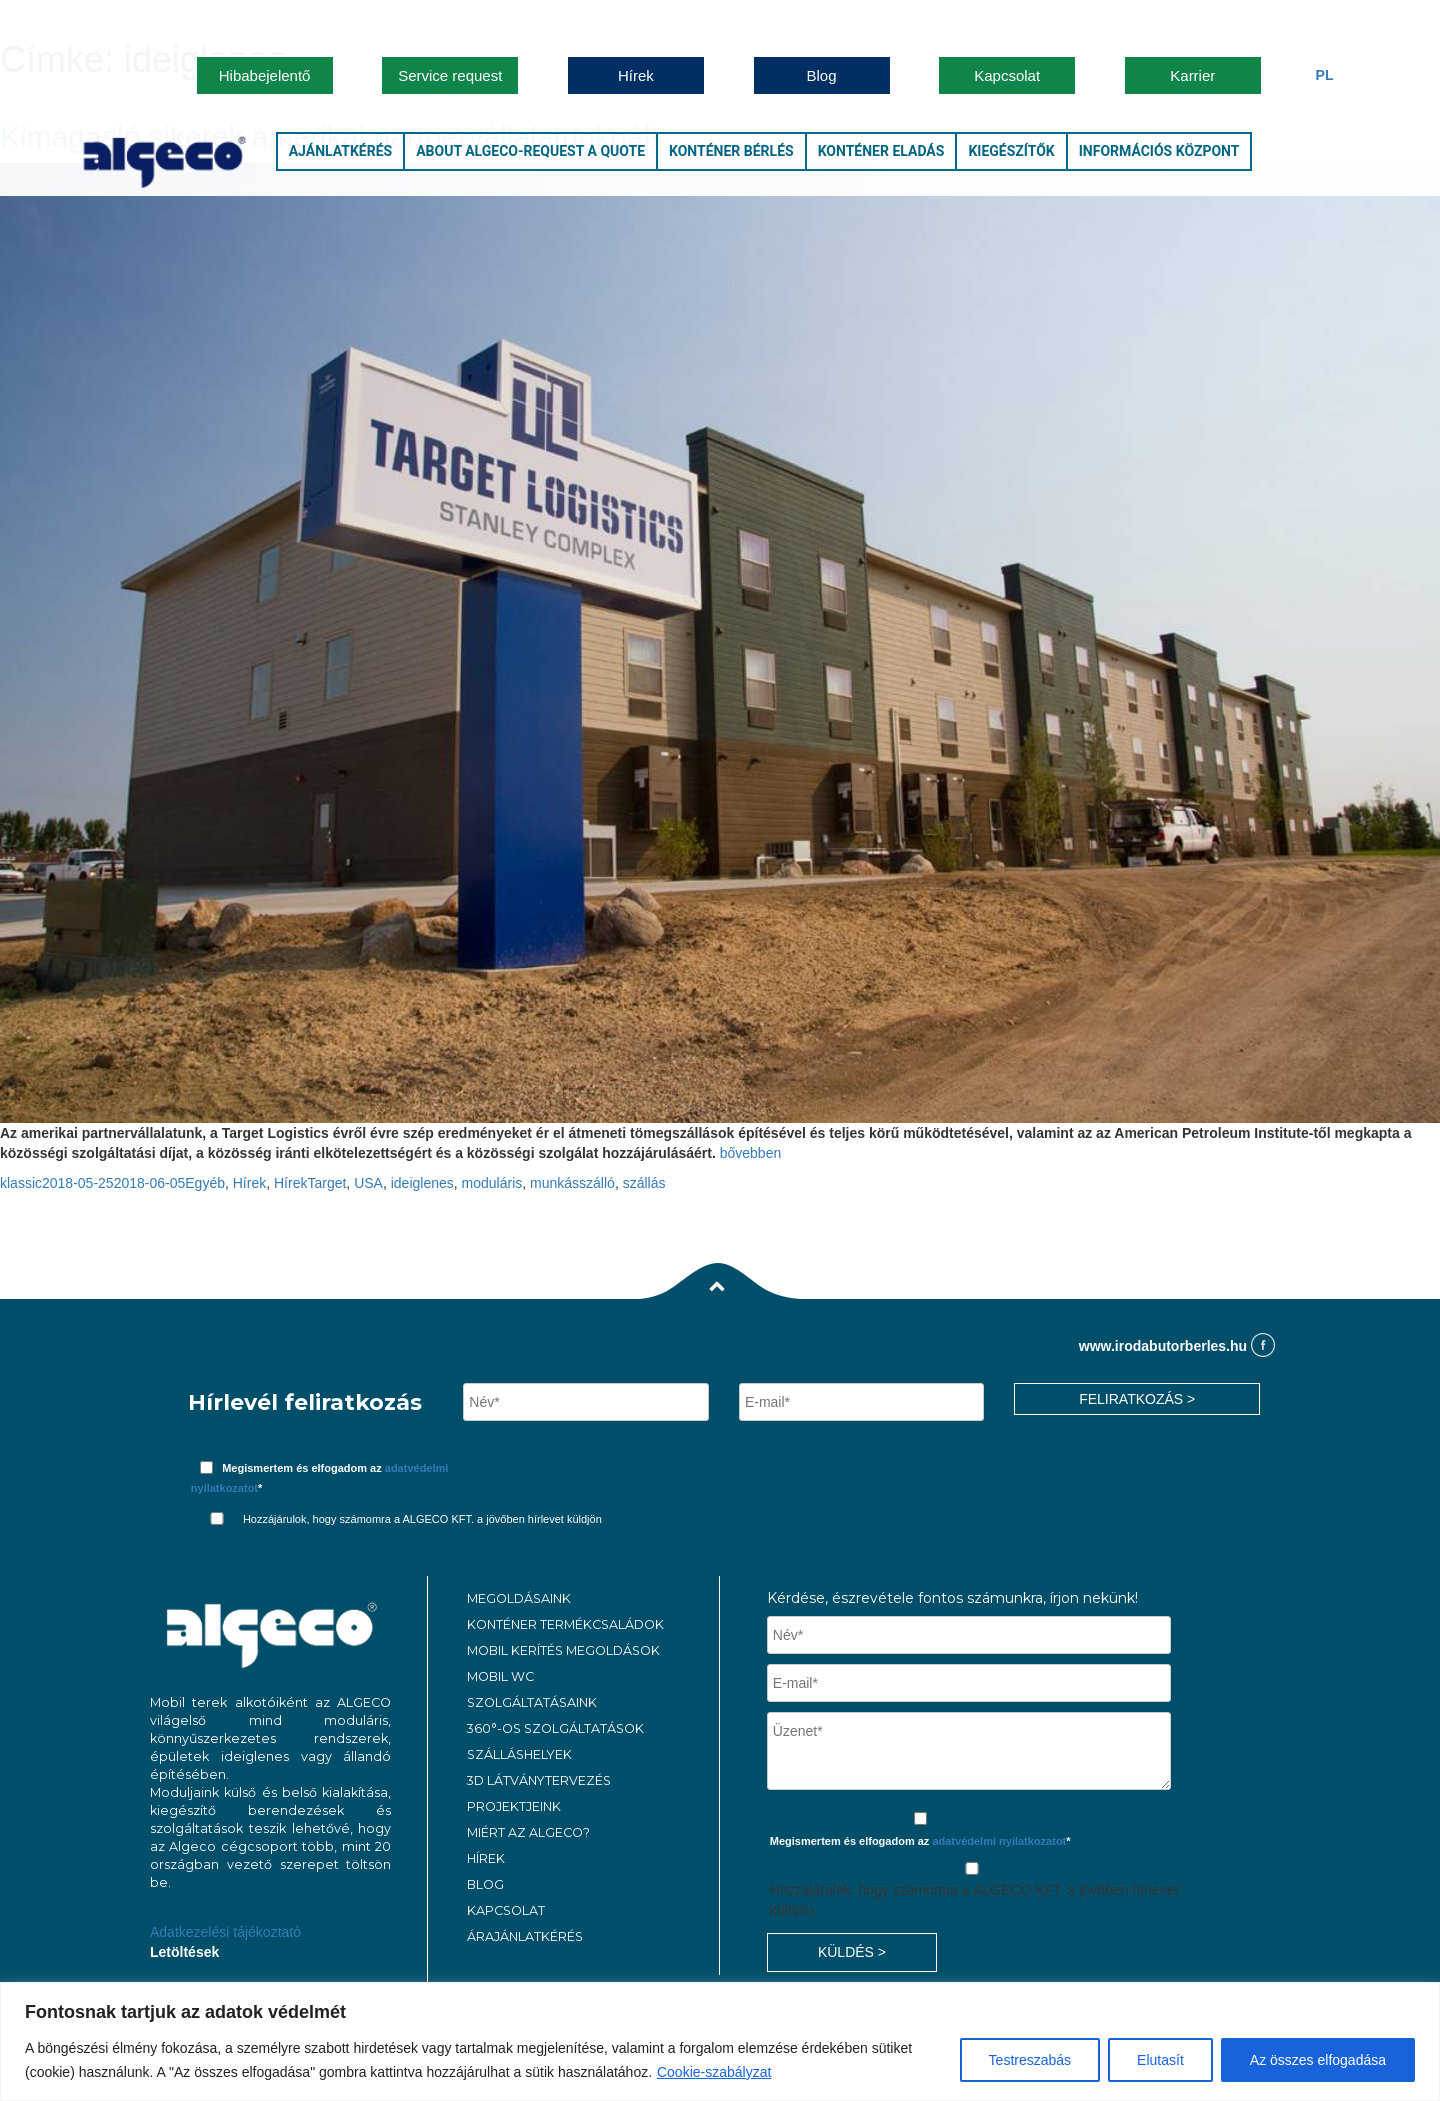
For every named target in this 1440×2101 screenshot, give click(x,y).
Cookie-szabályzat (714, 2072)
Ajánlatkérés (341, 151)
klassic (21, 1183)
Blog (822, 75)
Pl (1325, 75)
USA (368, 1183)
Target (326, 1183)
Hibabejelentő (265, 75)
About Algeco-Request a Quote (530, 151)
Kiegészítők (1011, 151)
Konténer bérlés (731, 151)
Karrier (1192, 75)
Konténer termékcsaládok (565, 1624)
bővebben (751, 1153)
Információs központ (1159, 151)
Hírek (636, 75)
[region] (720, 2041)
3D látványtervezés (539, 1780)
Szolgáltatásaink (532, 1702)
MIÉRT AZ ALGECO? (528, 1832)
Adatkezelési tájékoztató (225, 1932)
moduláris (492, 1183)
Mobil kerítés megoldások (563, 1650)
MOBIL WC (500, 1676)
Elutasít (1160, 2060)
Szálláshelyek (519, 1754)
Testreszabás (1030, 2060)
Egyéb (205, 1183)
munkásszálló (572, 1183)
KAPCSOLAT (506, 1910)
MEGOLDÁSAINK (519, 1598)
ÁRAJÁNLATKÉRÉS (525, 1936)
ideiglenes (422, 1183)
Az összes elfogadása (1318, 2060)
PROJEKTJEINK (514, 1806)
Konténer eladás (881, 151)
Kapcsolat (1007, 75)
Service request (450, 75)
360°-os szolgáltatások (555, 1728)
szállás (644, 1183)
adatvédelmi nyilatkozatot (999, 1841)
